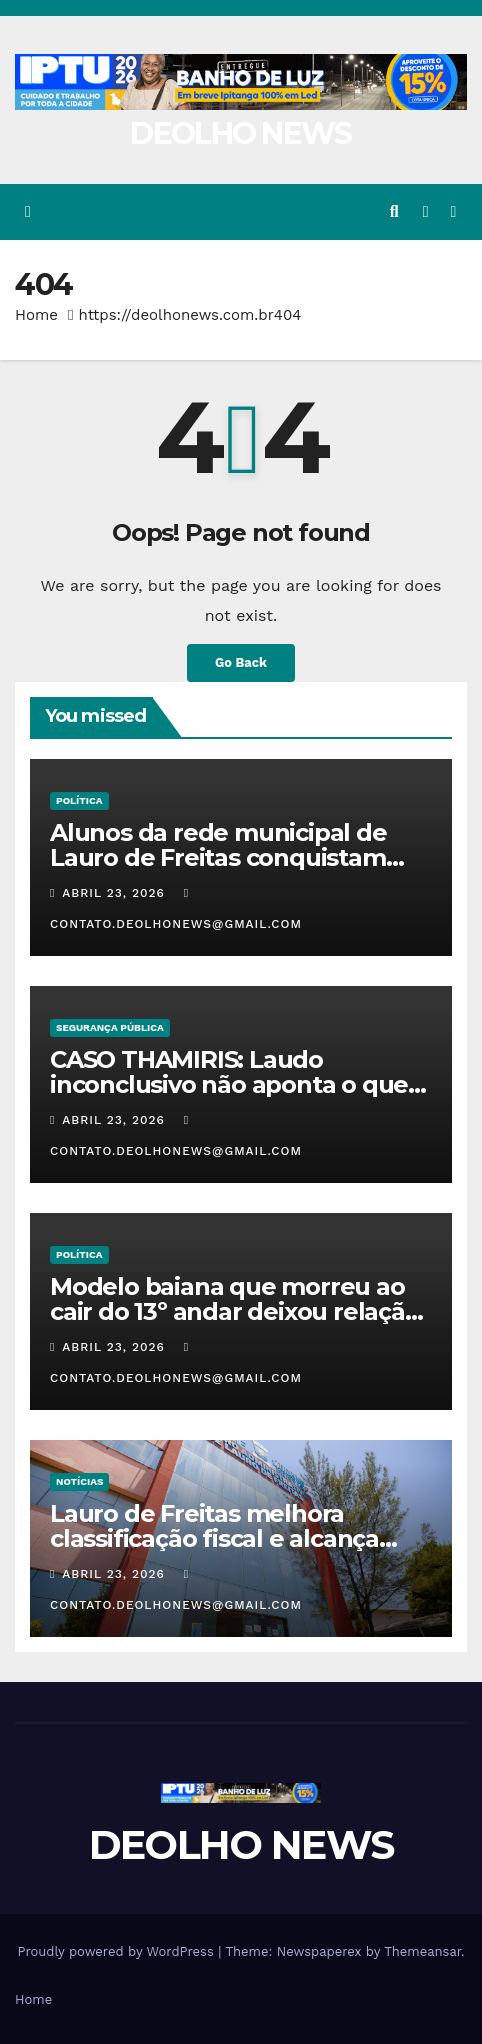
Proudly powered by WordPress (117, 1951)
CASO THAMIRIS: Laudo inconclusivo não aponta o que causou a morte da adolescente (235, 1084)
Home (36, 315)
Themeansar (422, 1951)
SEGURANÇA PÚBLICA (110, 1027)
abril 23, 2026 (116, 893)
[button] (394, 211)
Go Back (241, 662)
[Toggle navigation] (453, 212)
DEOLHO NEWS (240, 133)
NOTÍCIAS (79, 1481)
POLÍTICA (79, 800)
